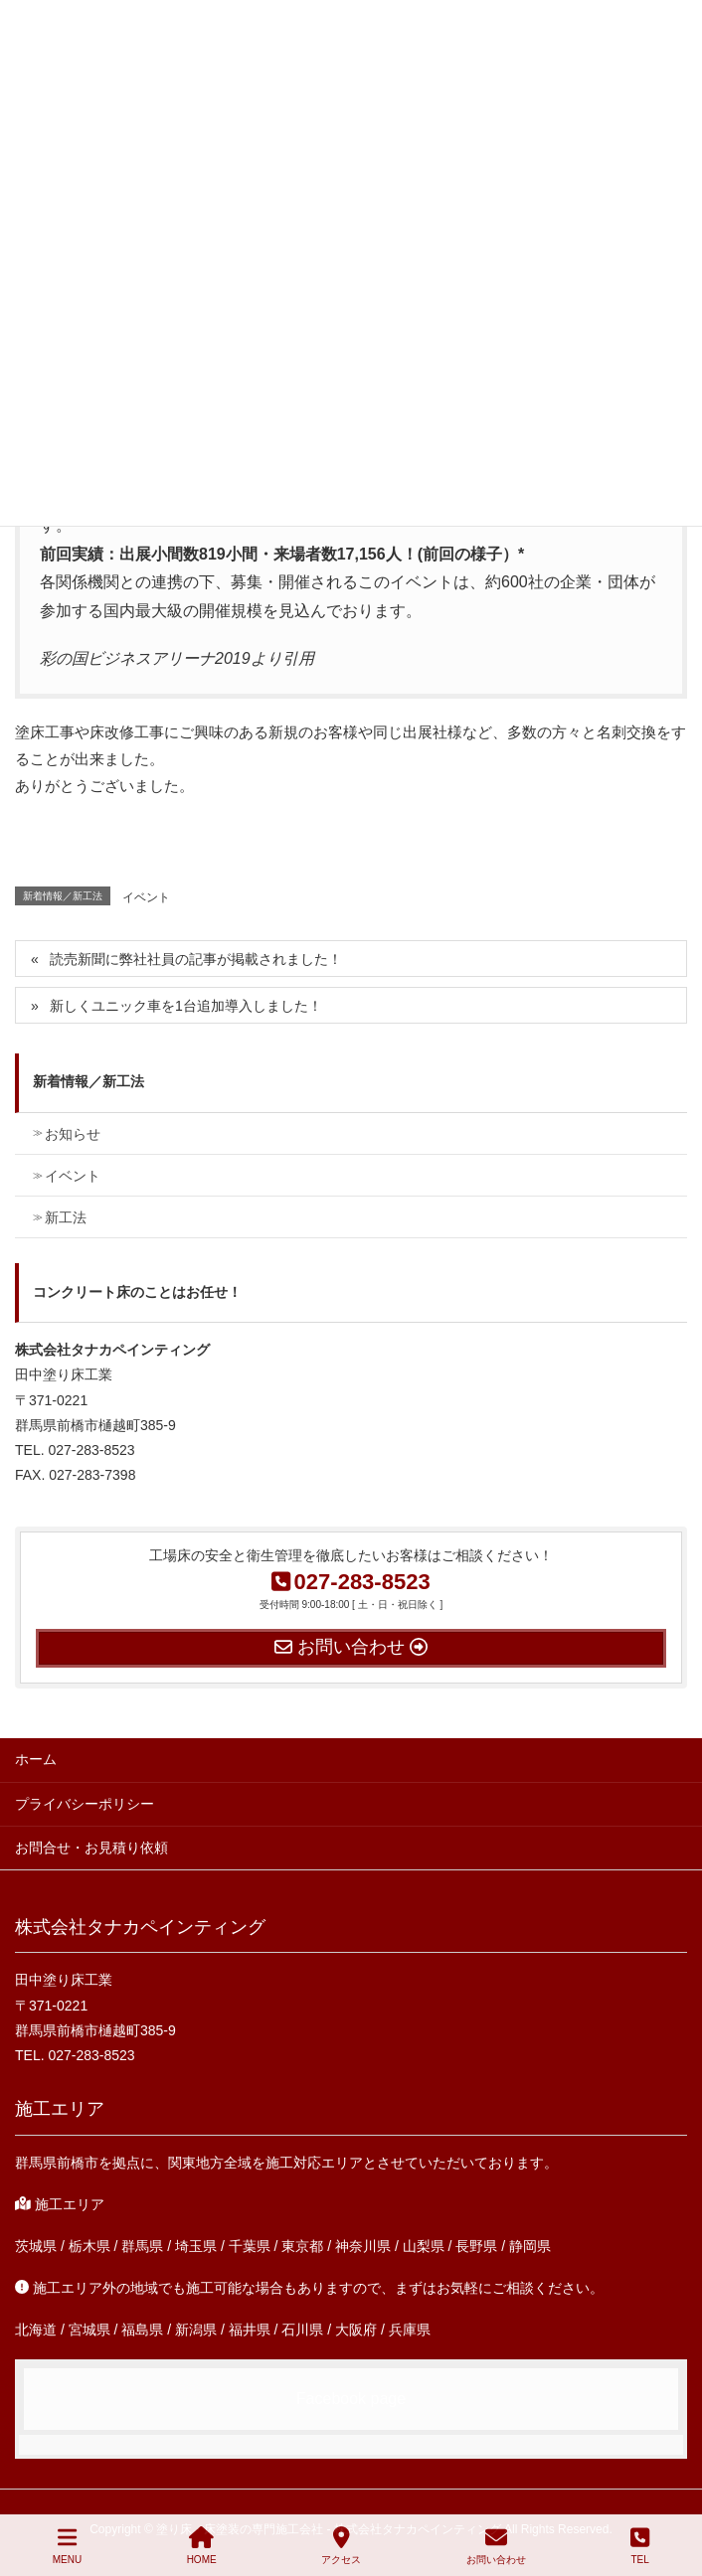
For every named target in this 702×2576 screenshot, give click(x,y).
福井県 (249, 2329)
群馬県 (142, 2246)
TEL (639, 2545)
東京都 (302, 2246)
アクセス (341, 2545)
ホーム (36, 1759)
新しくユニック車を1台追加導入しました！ (186, 1006)
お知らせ (72, 1134)
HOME (202, 2545)
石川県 (302, 2329)
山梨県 (423, 2246)
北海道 (36, 2329)
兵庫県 (410, 2329)
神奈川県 (363, 2246)
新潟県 (196, 2329)
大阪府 (356, 2329)
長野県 (476, 2246)
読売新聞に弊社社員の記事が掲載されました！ (196, 959)
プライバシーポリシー (84, 1804)
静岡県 (530, 2246)
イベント (146, 897)
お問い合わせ (496, 2545)
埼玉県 (196, 2246)
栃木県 (89, 2246)
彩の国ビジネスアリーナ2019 (145, 658)
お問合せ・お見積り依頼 (91, 1847)
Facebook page (351, 2398)
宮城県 (89, 2329)
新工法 (66, 1217)
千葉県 (249, 2246)
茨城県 (36, 2246)
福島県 (142, 2329)
